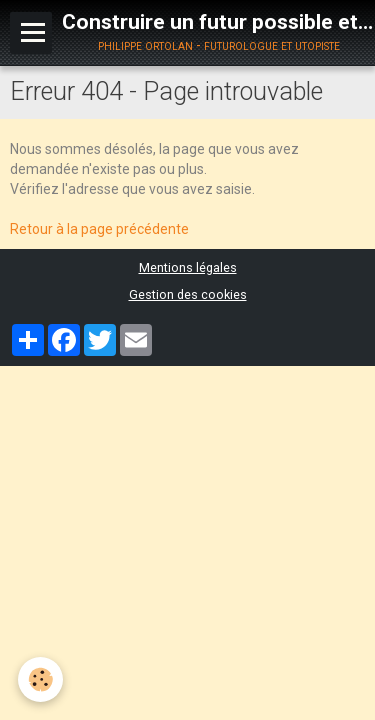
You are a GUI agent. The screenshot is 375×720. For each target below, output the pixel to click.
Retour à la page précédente (99, 229)
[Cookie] (40, 679)
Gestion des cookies (188, 294)
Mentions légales (188, 267)
